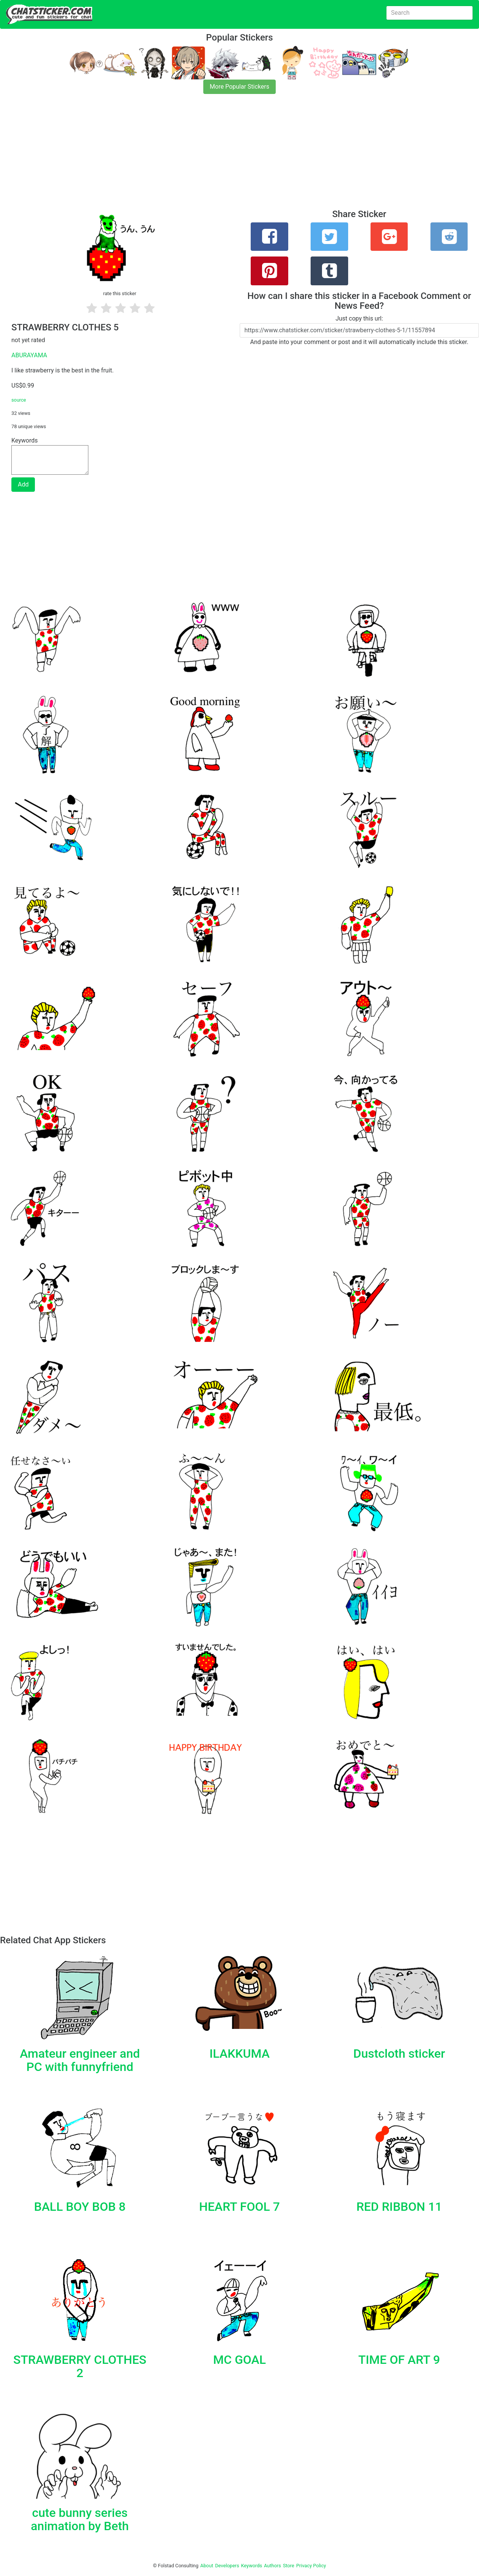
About (206, 2565)
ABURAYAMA (29, 355)
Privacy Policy (311, 2565)
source (18, 400)
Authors (272, 2565)
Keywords (251, 2565)
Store (288, 2565)
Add (23, 484)
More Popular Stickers (239, 86)
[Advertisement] (227, 156)
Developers (227, 2565)
